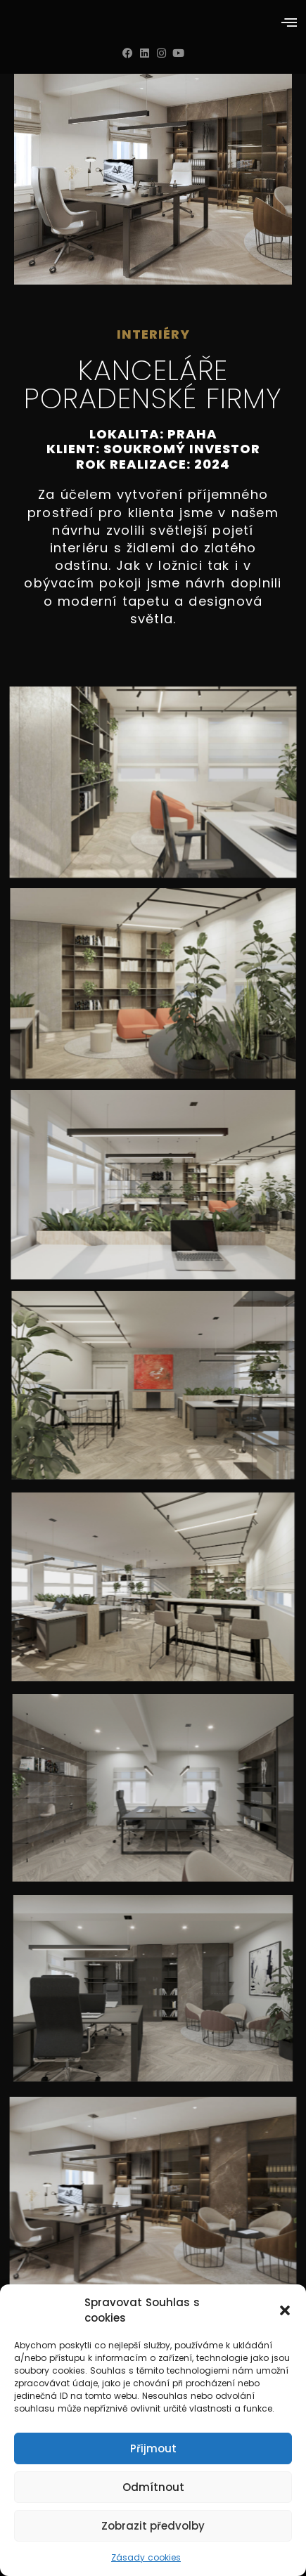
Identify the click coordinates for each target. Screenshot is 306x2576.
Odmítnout (153, 2487)
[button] (285, 2310)
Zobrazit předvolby (153, 2525)
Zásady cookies (146, 2557)
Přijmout (153, 2448)
